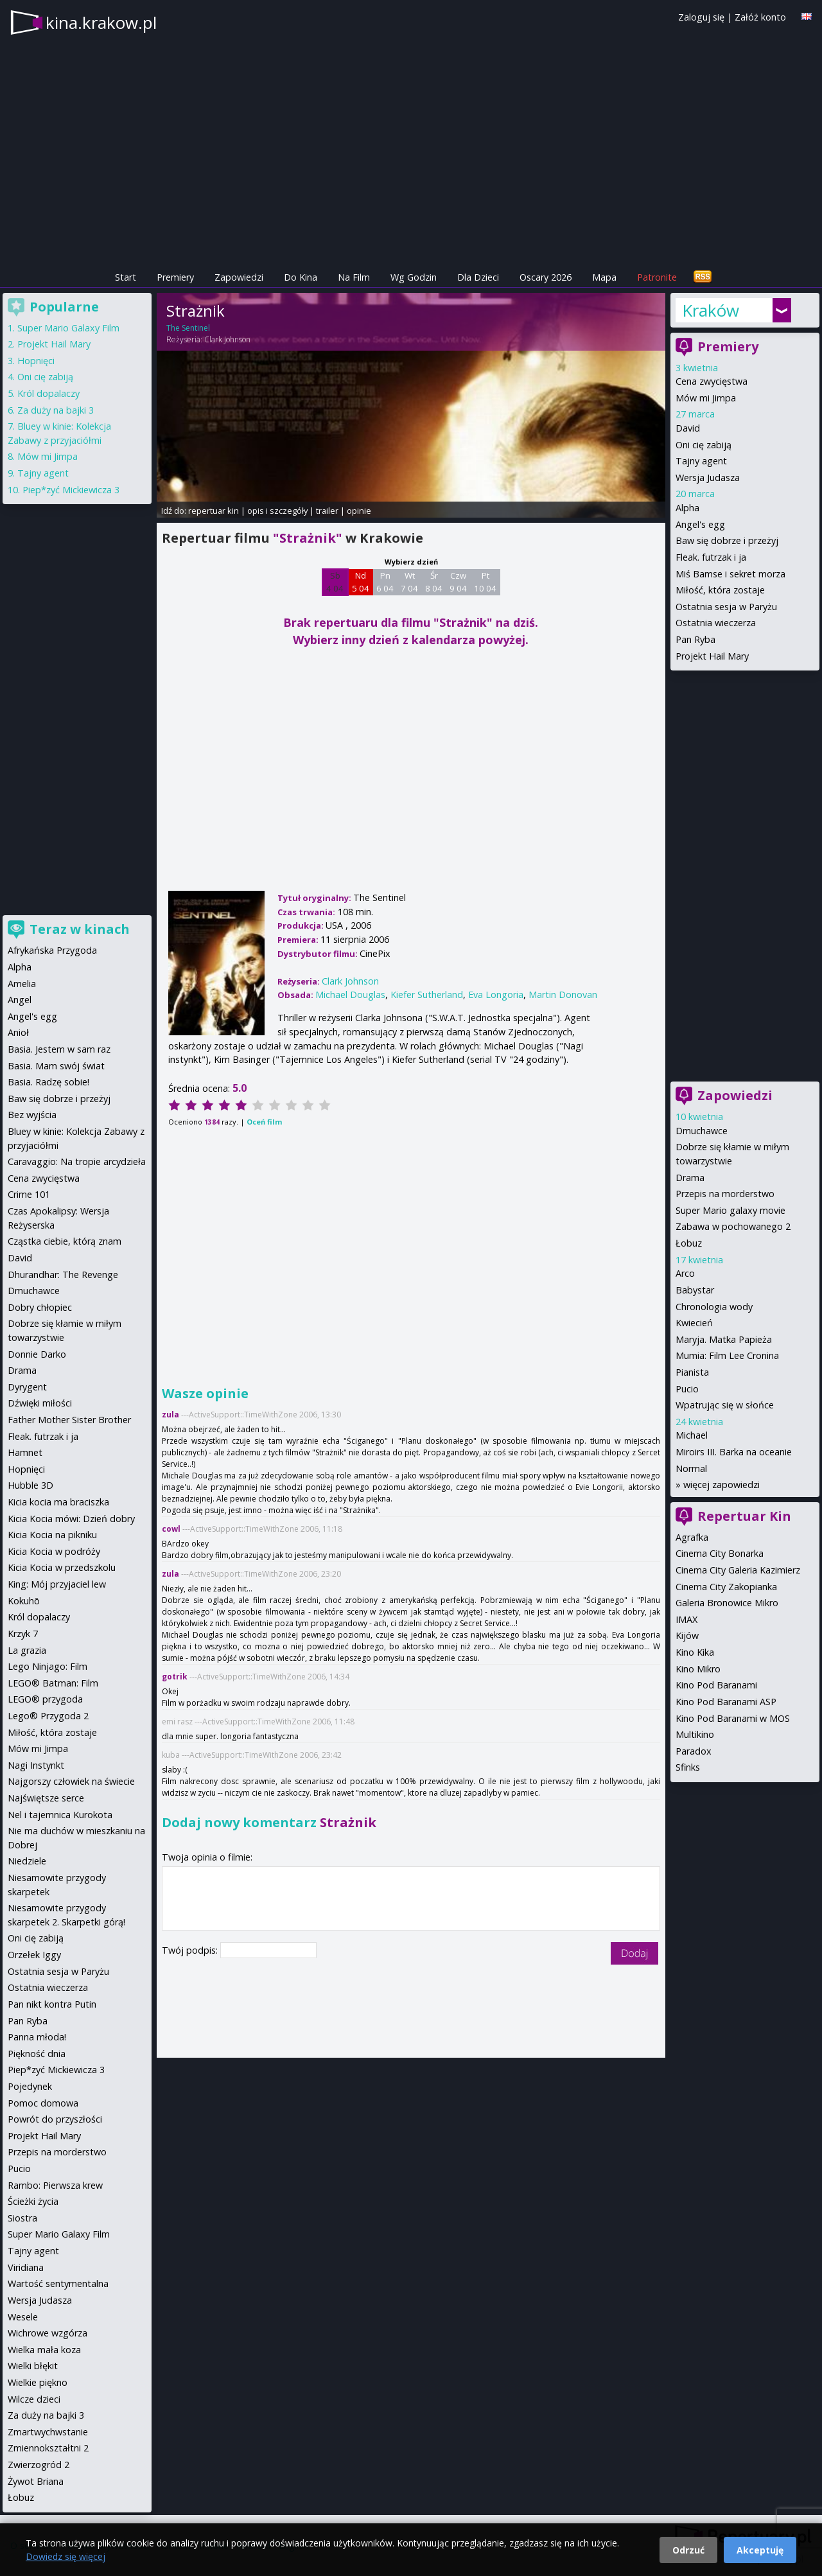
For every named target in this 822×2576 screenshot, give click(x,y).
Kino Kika (695, 1652)
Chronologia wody (714, 1307)
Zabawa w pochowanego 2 (733, 1226)
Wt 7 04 (409, 582)
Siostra (22, 2218)
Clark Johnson (227, 339)
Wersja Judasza (708, 477)
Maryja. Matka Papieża (724, 1339)
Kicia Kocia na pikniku (52, 1535)
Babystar (695, 1290)
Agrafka (692, 1537)
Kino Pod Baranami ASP (726, 1701)
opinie (359, 510)
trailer (327, 510)
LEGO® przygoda (45, 1699)
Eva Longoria (495, 994)
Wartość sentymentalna (58, 2283)
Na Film (354, 277)
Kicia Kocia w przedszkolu (62, 1567)
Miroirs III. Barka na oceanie (734, 1452)
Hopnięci (36, 361)
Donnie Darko (37, 1354)
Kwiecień (694, 1323)
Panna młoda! (37, 2037)
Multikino (695, 1734)
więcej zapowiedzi (721, 1484)
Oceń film (264, 1121)
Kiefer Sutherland (426, 994)
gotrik (175, 1676)
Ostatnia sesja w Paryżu (726, 606)
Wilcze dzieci (34, 2399)
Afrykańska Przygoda (52, 950)
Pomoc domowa (43, 2103)
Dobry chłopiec (40, 1307)
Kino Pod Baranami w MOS (733, 1718)
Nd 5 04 (360, 582)
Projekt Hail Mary (712, 656)
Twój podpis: (191, 1950)
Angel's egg (700, 524)
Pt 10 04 (485, 582)
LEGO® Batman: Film (53, 1683)
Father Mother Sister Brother (69, 1420)
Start (125, 277)
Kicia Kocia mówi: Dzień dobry (71, 1518)
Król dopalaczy (48, 393)
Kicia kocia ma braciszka (58, 1502)
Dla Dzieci (478, 277)
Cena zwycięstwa (712, 381)
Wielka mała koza (44, 2350)
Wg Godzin (413, 277)
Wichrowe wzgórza (47, 2333)
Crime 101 (29, 1194)
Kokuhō (24, 1601)
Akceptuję (760, 2550)
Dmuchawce (702, 1131)
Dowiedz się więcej (65, 2556)
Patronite (657, 277)
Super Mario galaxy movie (730, 1210)
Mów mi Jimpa (706, 398)
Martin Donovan (563, 994)
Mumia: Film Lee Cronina (727, 1355)
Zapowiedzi (238, 277)
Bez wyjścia (32, 1114)
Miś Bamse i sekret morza (730, 574)
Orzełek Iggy (34, 1955)
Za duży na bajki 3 (55, 410)
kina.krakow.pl (101, 22)
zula (170, 1414)
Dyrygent (27, 1387)
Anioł (18, 1032)
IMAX (686, 1619)
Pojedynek (30, 2086)
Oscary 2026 (546, 277)
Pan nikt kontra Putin (52, 2004)
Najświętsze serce (46, 1798)
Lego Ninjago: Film (47, 1666)
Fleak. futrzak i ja (711, 557)
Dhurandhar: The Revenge (63, 1274)
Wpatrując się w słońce (725, 1405)
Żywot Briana (36, 2481)
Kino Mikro (698, 1669)
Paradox (694, 1751)
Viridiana (26, 2267)
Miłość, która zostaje (720, 590)
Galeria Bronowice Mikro (727, 1603)
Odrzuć (688, 2550)
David (688, 428)
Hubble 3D (30, 1485)
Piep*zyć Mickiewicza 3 (70, 490)
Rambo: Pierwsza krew (55, 2185)
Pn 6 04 (385, 582)
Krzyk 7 (23, 1633)
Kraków (710, 310)
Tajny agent (701, 461)
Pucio (687, 1389)
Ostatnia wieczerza (716, 623)
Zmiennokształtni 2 (48, 2448)
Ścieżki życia (33, 2201)
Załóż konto (760, 17)
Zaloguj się (701, 17)
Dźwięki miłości (40, 1403)
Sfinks (688, 1767)
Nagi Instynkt (36, 1765)
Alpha (687, 508)
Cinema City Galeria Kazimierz (738, 1570)
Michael (692, 1435)
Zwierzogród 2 (38, 2464)
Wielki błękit (33, 2366)
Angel (19, 1000)
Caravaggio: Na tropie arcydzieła (77, 1161)
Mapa (604, 277)
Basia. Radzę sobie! (48, 1082)
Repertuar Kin (744, 1516)
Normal (691, 1468)
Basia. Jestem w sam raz (59, 1049)
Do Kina (300, 277)
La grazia (27, 1650)
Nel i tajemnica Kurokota (60, 1815)
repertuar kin (213, 510)
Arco (685, 1273)
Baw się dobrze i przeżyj (727, 540)
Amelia (22, 983)
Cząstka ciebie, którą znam (64, 1241)
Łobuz (689, 1243)
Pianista (692, 1372)
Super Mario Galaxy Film (68, 328)
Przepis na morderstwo (725, 1193)
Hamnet (25, 1452)
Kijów (687, 1635)
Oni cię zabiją (703, 445)
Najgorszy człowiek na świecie (71, 1781)
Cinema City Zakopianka (726, 1587)
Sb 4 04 (335, 582)
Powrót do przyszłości (55, 2119)
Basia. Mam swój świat (56, 1066)
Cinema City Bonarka (720, 1553)
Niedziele (27, 1861)
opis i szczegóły (277, 510)
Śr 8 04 (433, 582)
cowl (171, 1528)
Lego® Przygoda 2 (48, 1716)
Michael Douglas (350, 994)
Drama (690, 1177)
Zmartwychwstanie (48, 2432)
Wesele (23, 2317)
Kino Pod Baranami (716, 1685)
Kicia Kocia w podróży (54, 1551)
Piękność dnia (37, 2053)
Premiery (175, 277)
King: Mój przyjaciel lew (57, 1584)
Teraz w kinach (80, 929)
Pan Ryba (695, 639)
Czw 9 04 (458, 582)
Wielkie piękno (37, 2382)
